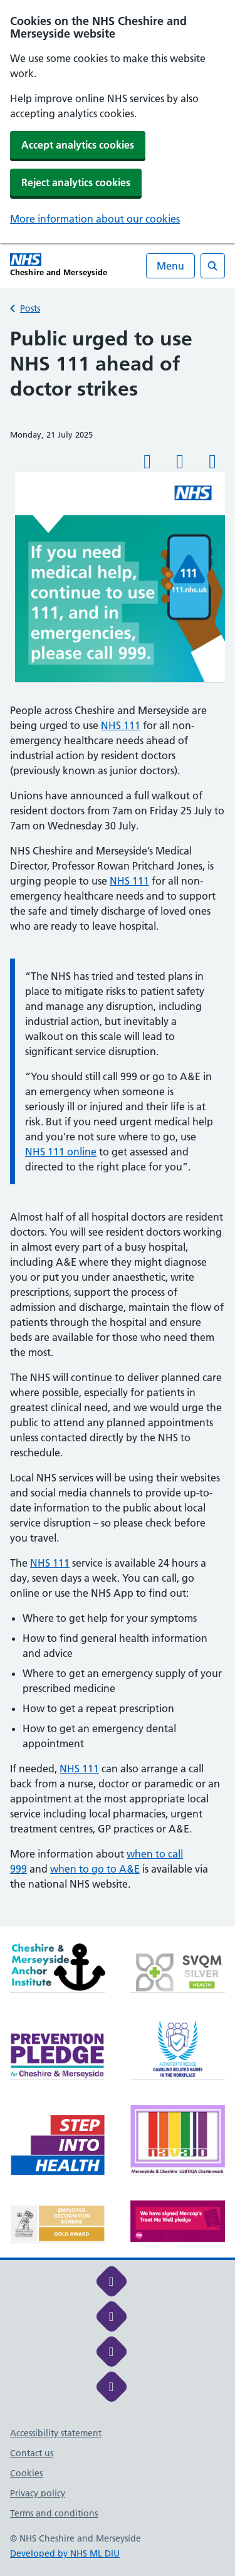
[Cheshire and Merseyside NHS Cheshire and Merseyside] (58, 264)
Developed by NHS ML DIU (65, 2553)
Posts (30, 308)
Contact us (31, 2453)
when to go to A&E (95, 1869)
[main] (117, 1126)
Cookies (26, 2473)
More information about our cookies (95, 219)
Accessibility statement (56, 2433)
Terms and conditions (54, 2513)
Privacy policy (37, 2493)
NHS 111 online (61, 1151)
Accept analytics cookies (77, 145)
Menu (170, 266)
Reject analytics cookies (75, 182)
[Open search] (213, 265)
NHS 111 (120, 725)
